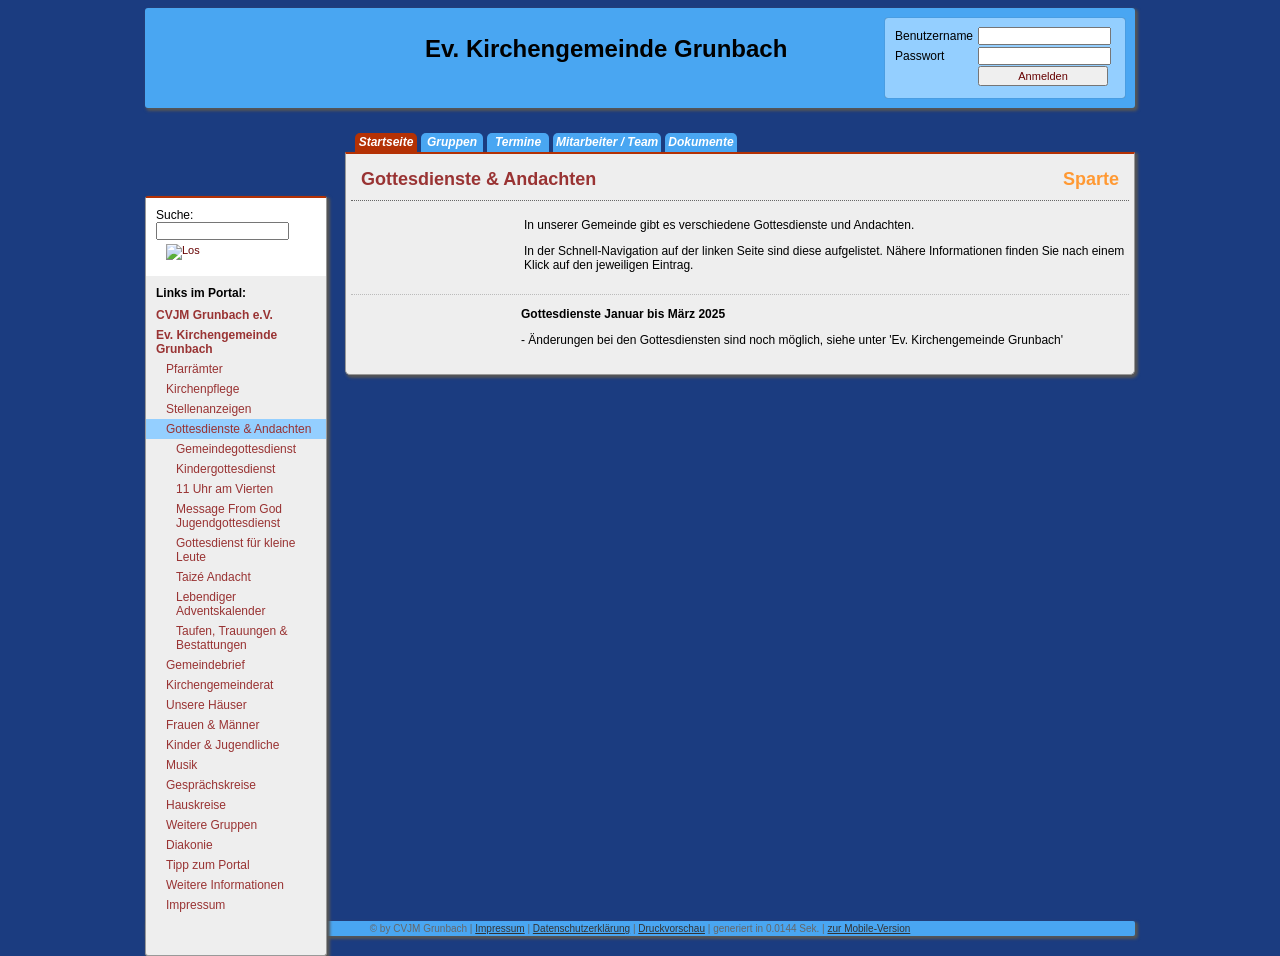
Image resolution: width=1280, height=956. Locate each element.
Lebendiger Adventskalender (220, 604)
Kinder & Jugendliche (222, 745)
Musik (181, 765)
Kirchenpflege (202, 389)
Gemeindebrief (205, 665)
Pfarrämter (194, 369)
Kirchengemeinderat (219, 685)
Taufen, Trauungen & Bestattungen (231, 638)
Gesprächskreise (211, 785)
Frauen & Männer (212, 725)
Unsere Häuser (206, 705)
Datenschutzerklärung (581, 928)
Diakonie (189, 845)
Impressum (195, 905)
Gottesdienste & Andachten (238, 429)
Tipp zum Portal (208, 865)
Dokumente (700, 142)
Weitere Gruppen (211, 825)
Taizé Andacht (213, 577)
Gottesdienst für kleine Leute (235, 550)
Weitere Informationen (225, 885)
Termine (518, 142)
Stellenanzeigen (208, 409)
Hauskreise (196, 805)
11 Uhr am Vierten (224, 489)
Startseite (386, 142)
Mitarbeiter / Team (607, 142)
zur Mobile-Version (869, 928)
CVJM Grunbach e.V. (214, 315)
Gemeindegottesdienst (236, 449)
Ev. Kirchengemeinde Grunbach (216, 342)
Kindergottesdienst (225, 469)
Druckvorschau (671, 928)
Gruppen (452, 142)
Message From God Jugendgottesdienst (229, 516)
